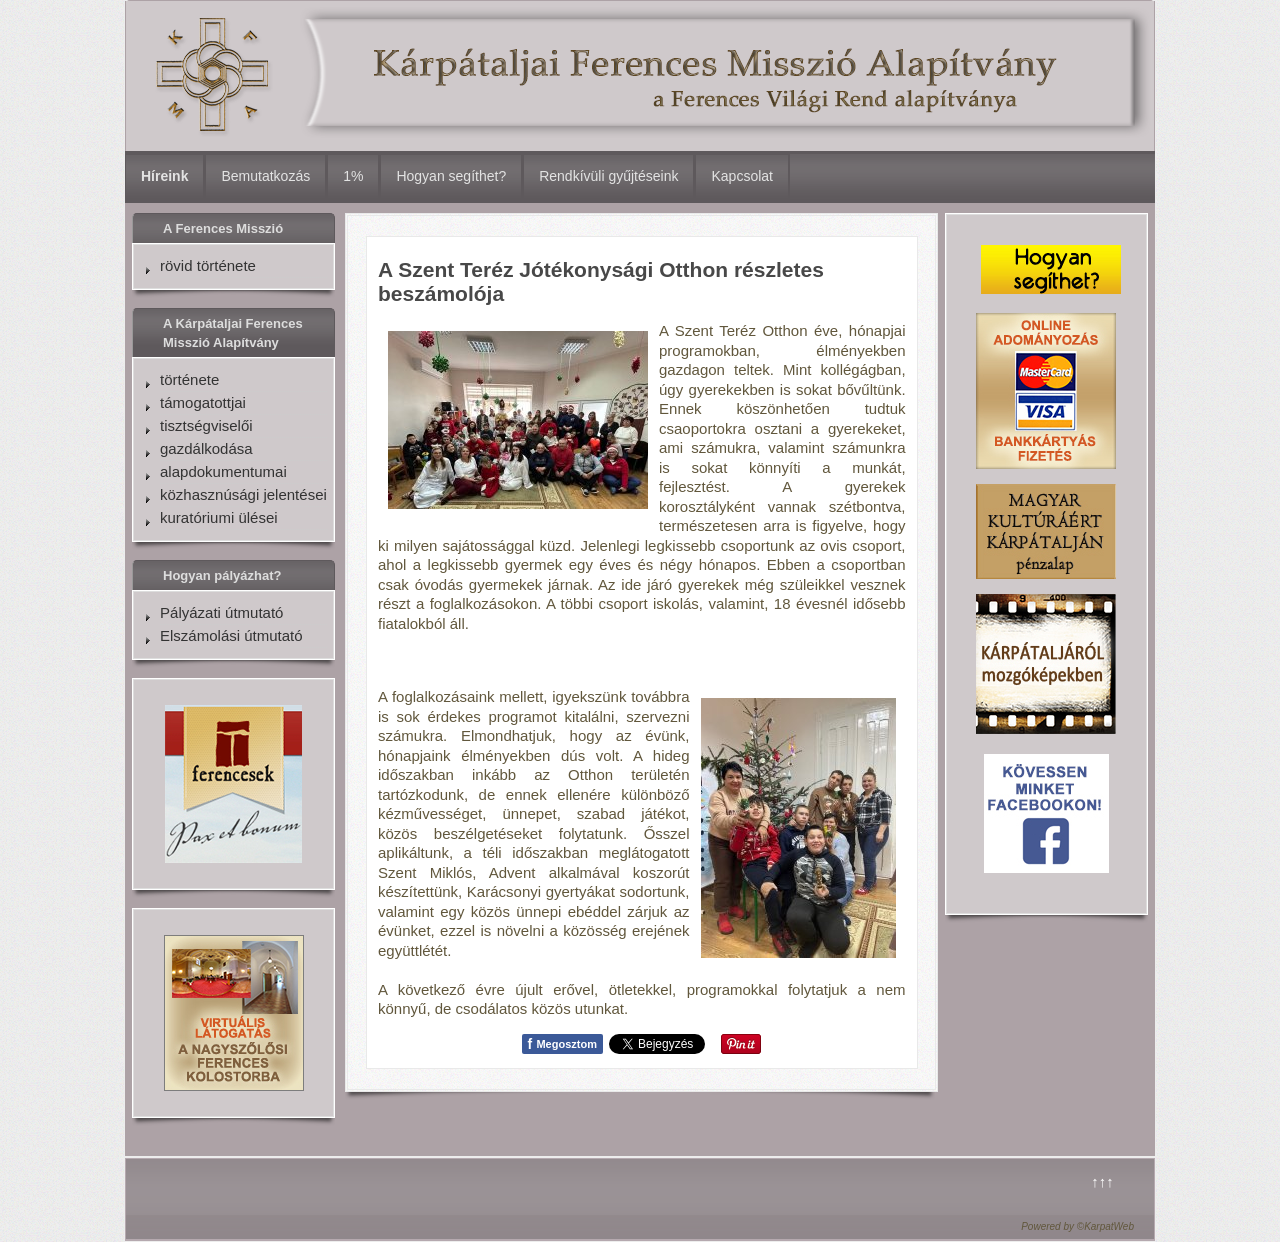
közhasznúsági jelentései (243, 494)
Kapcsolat (741, 176)
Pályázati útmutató (221, 612)
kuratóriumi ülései (219, 517)
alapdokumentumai (223, 471)
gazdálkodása (206, 448)
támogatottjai (203, 402)
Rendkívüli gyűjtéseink (608, 176)
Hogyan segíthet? (451, 176)
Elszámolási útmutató (231, 635)
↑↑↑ (1102, 1181)
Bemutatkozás (265, 176)
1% (353, 176)
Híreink (164, 176)
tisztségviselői (206, 425)
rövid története (208, 265)
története (189, 379)
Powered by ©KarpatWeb (1077, 1226)
